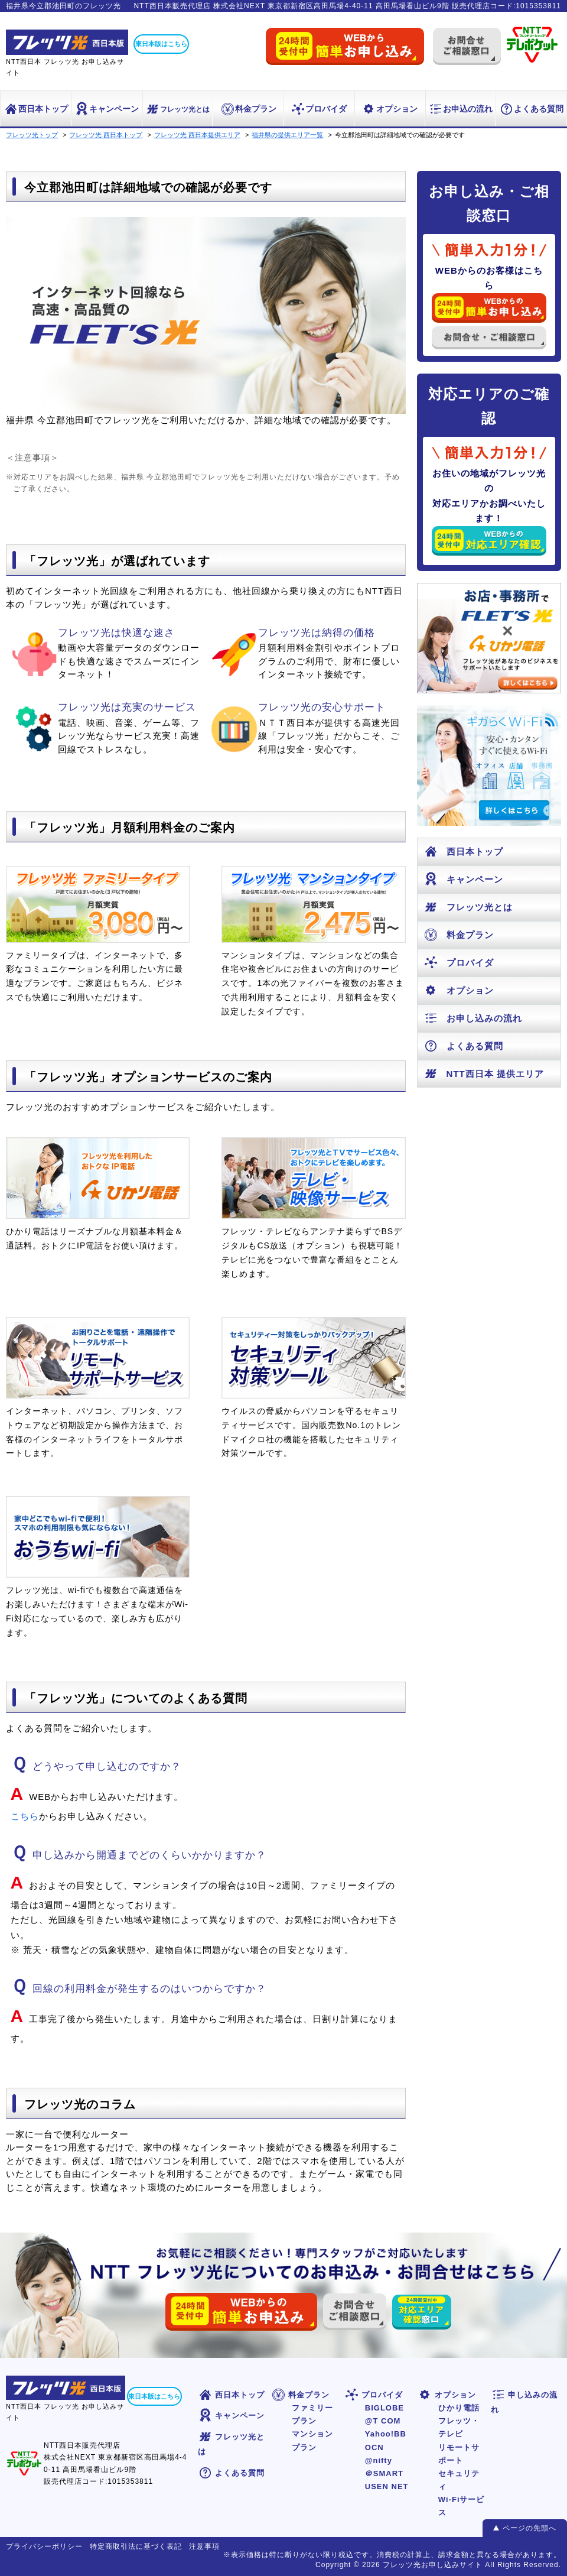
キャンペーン (106, 108)
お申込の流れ (460, 108)
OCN (374, 2447)
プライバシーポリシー (44, 2546)
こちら (25, 1816)
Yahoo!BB (385, 2433)
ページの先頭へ (529, 2528)
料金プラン (248, 108)
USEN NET (387, 2486)
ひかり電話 (459, 2407)
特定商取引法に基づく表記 (136, 2546)
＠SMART (384, 2473)
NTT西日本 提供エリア (483, 1074)
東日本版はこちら (161, 43)
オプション (389, 108)
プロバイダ (319, 108)
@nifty (378, 2460)
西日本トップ (36, 108)
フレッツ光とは (177, 109)
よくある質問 (531, 108)
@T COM (383, 2420)
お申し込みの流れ (472, 1018)
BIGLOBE (384, 2407)
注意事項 (204, 2546)
